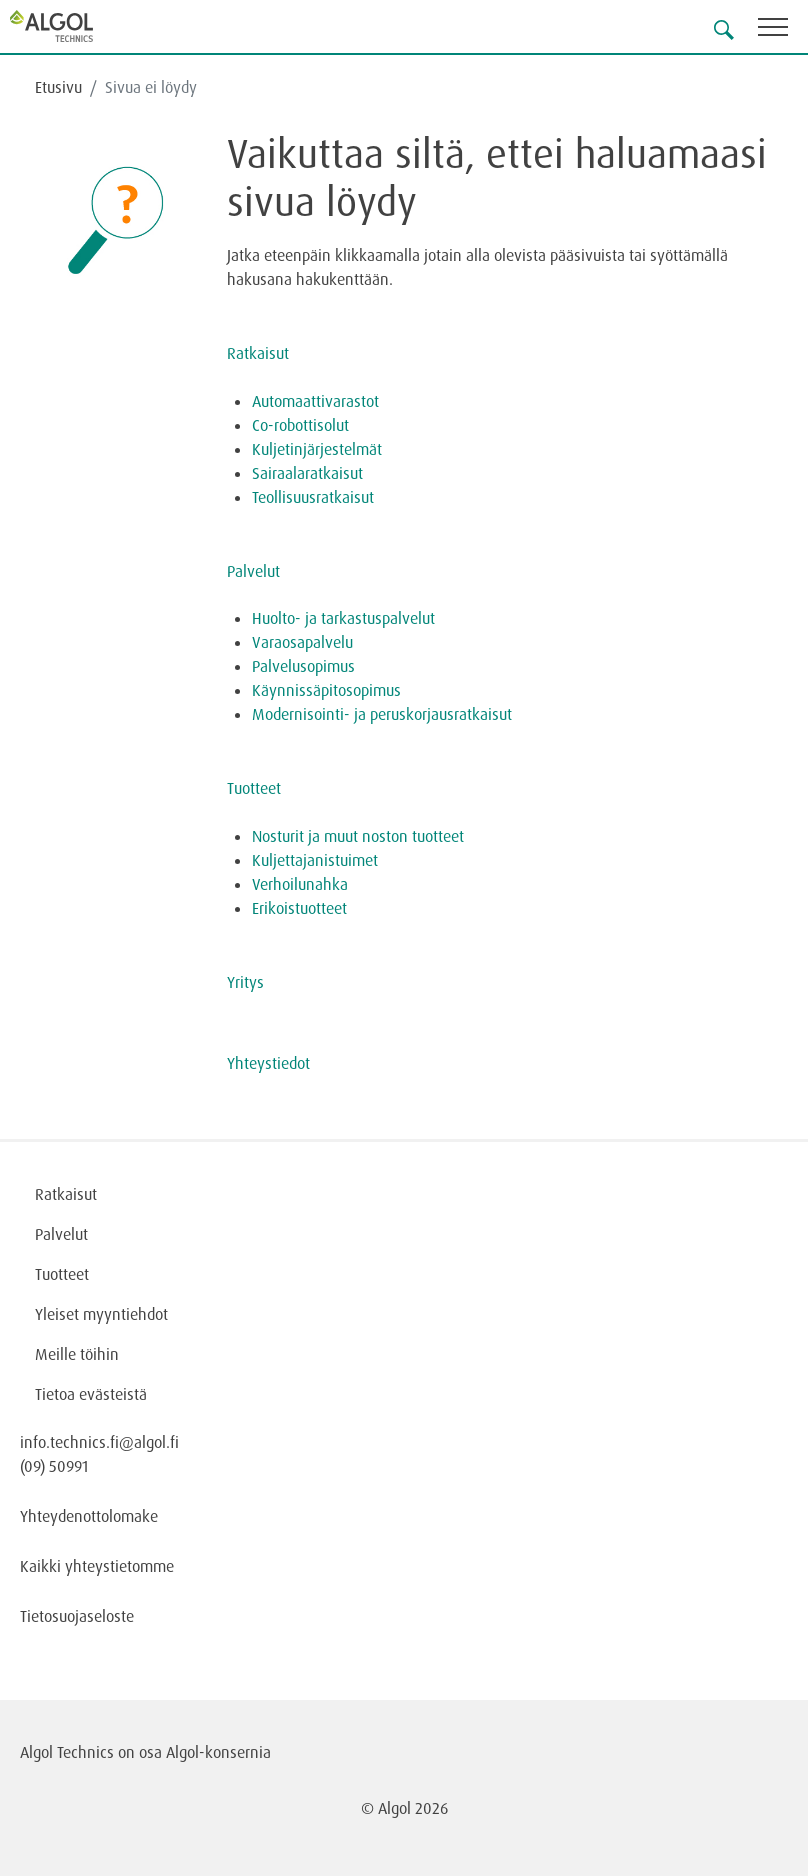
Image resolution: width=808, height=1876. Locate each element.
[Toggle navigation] (783, 30)
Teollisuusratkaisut (313, 497)
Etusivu (58, 87)
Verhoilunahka (300, 884)
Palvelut (253, 571)
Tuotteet (254, 788)
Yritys (245, 982)
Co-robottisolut (300, 425)
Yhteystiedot (268, 1063)
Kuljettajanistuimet (315, 860)
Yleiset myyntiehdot (101, 1314)
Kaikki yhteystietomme (97, 1566)
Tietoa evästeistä (91, 1394)
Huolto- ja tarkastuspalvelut (343, 618)
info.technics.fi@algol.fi (99, 1442)
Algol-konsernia (218, 1752)
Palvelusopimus (303, 666)
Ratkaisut (258, 353)
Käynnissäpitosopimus (326, 690)
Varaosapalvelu (302, 642)
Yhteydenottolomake (89, 1516)
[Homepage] (75, 26)
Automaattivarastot (315, 401)
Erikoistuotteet (301, 908)
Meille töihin (77, 1354)
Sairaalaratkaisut (307, 473)
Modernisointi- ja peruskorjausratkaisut (382, 714)
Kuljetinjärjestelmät (317, 449)
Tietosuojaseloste (77, 1616)
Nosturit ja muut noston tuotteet (358, 836)
